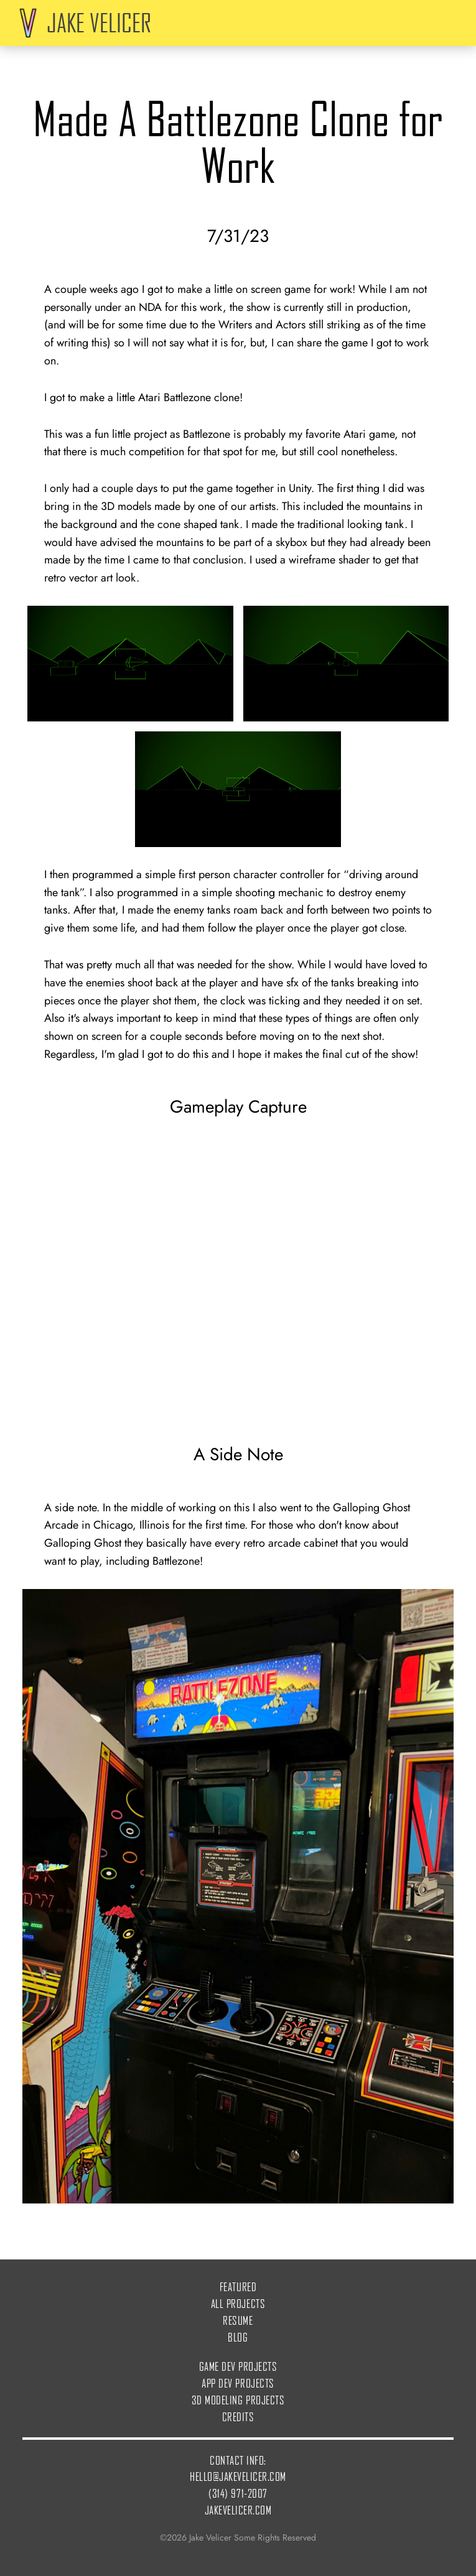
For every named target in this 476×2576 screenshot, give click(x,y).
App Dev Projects (238, 2383)
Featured (238, 2286)
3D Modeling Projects (238, 2400)
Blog (238, 2337)
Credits (238, 2416)
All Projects (238, 2303)
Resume (238, 2320)
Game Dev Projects (238, 2366)
